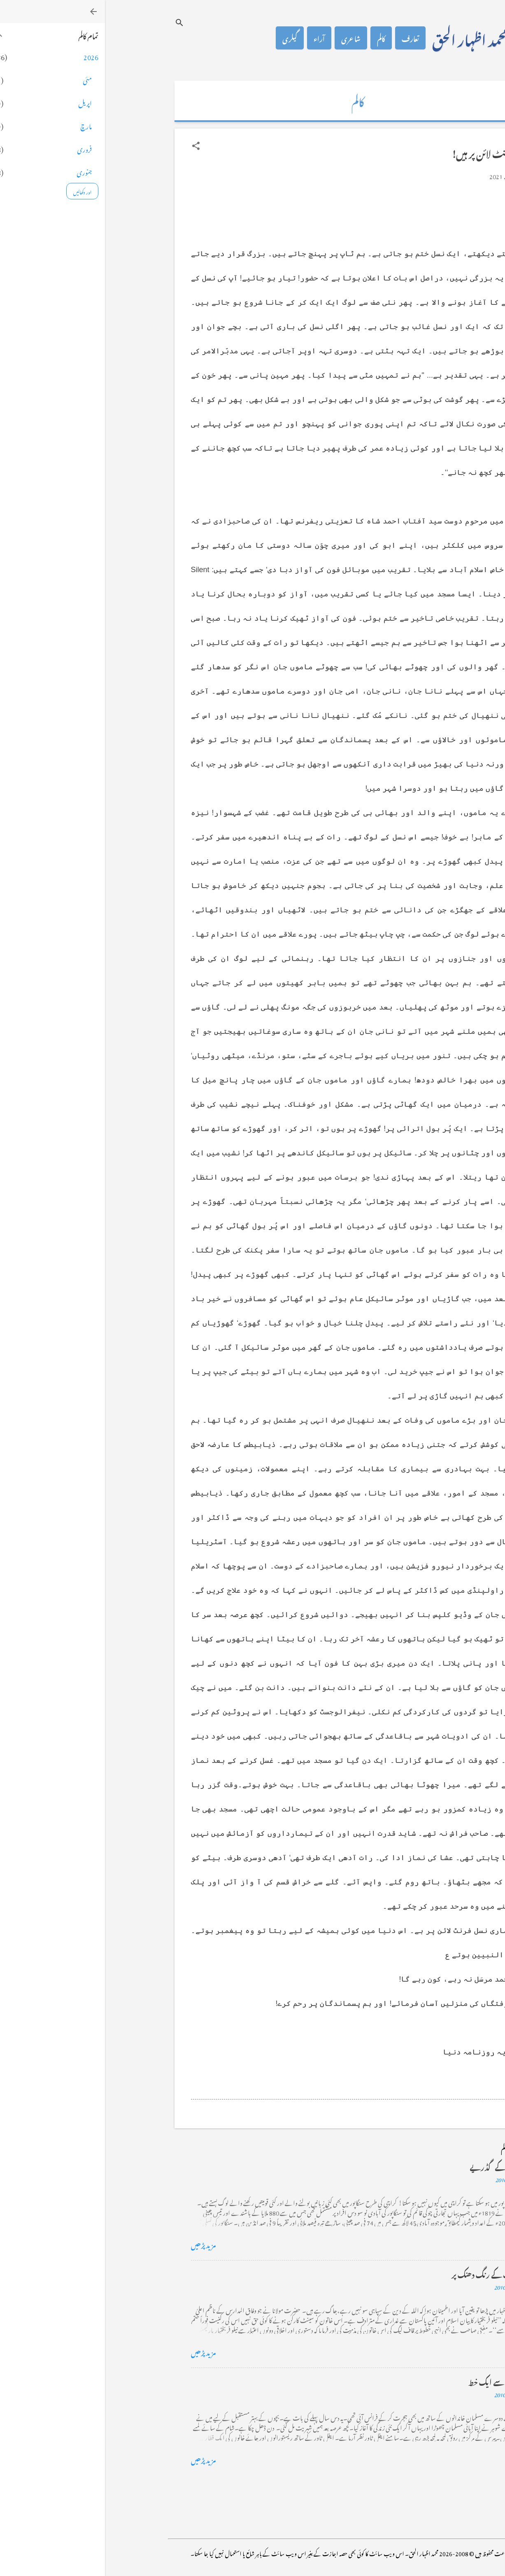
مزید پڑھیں (98, 2244)
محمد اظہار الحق (365, 37)
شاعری (246, 38)
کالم (276, 38)
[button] (91, 146)
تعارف (305, 38)
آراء (214, 38)
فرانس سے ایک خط (391, 2381)
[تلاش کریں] (74, 22)
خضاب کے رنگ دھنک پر (383, 2273)
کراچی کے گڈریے (392, 2166)
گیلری (184, 38)
